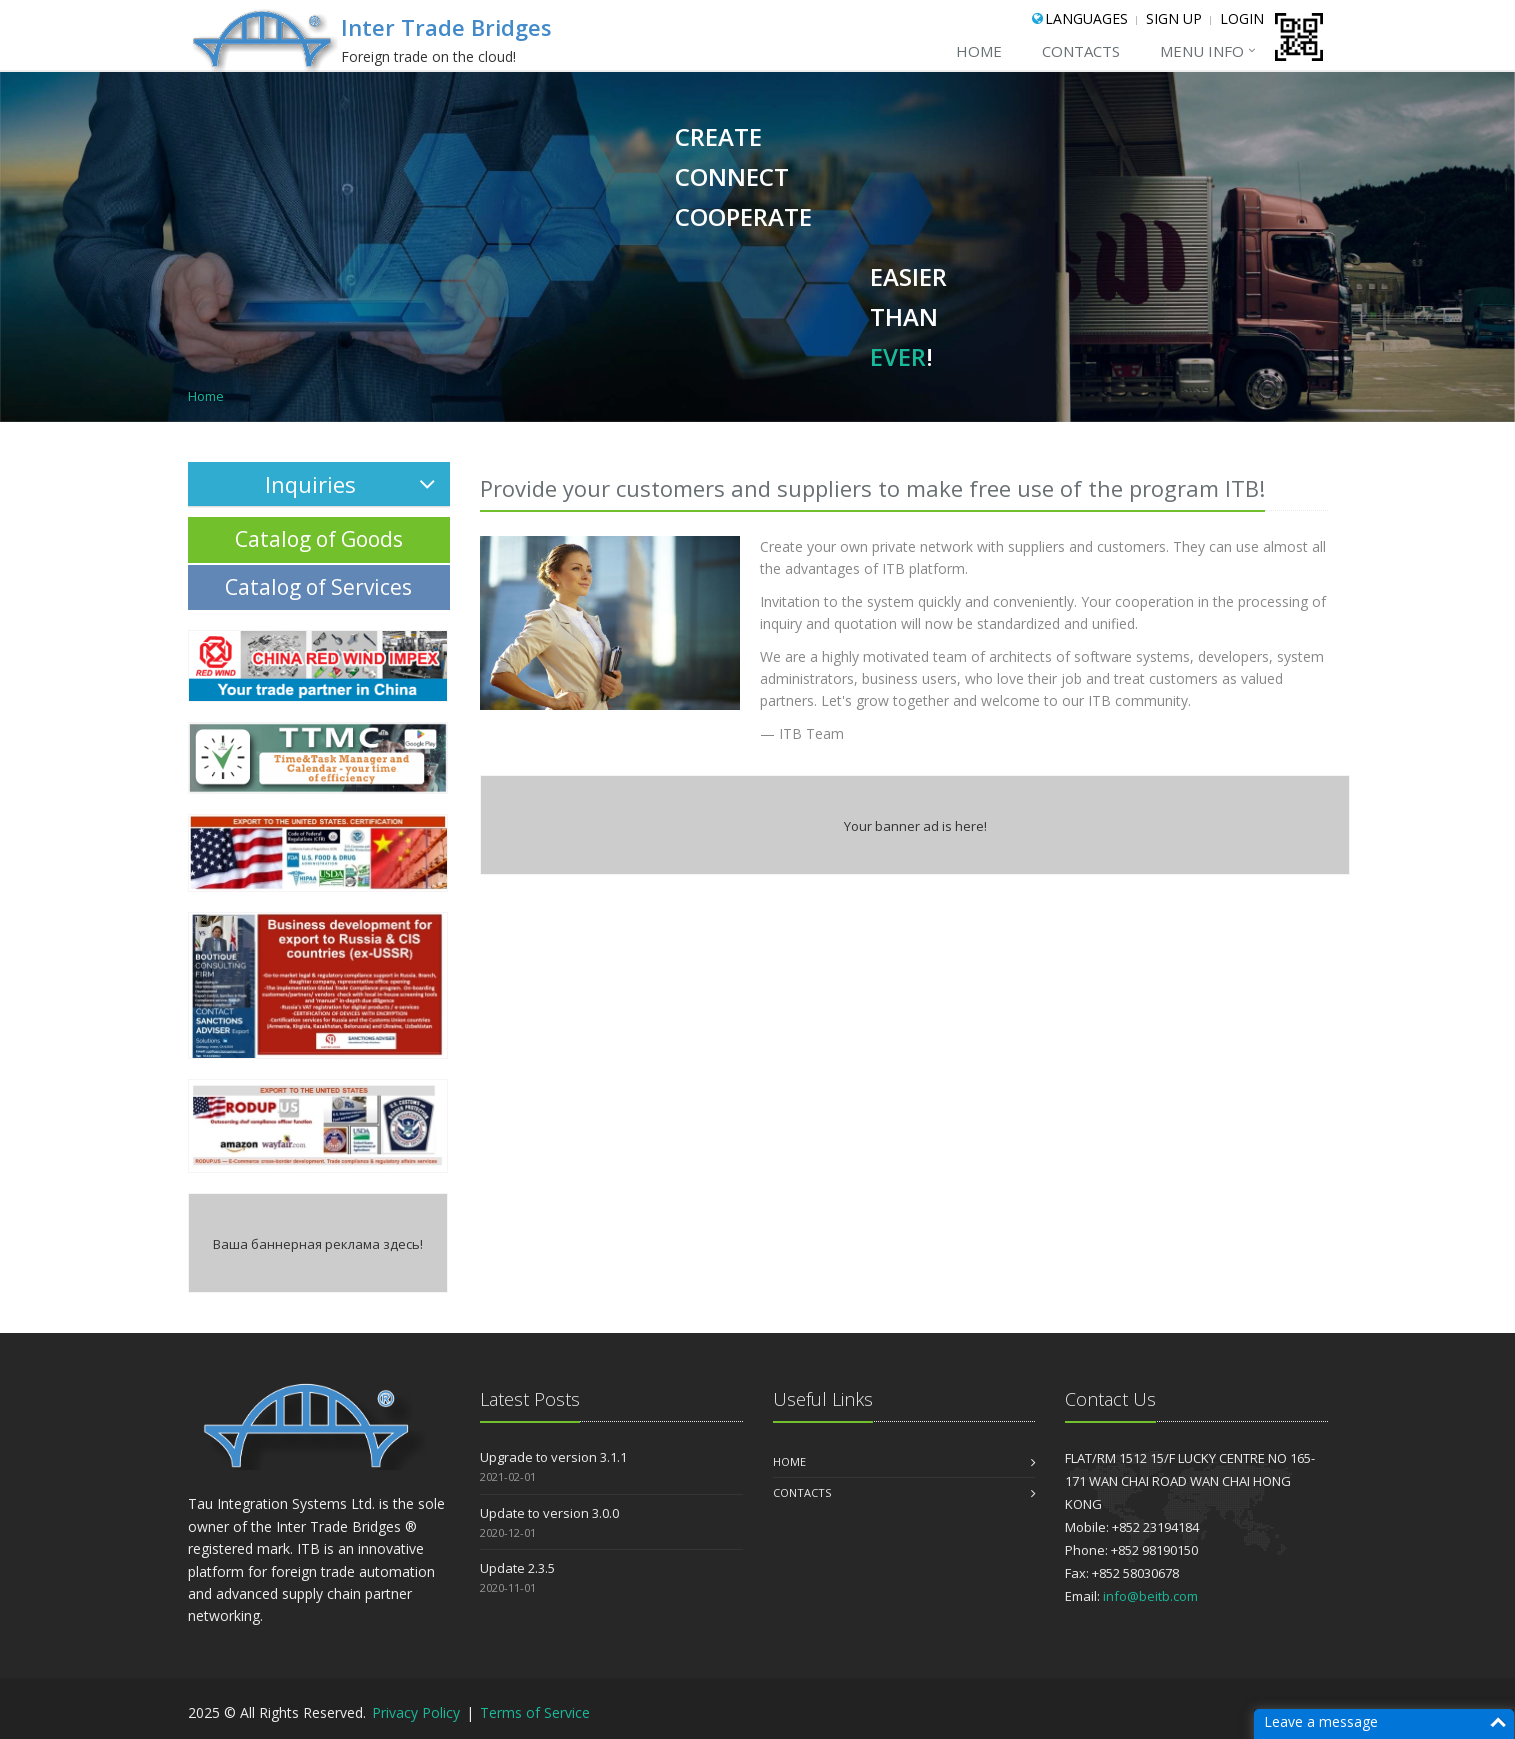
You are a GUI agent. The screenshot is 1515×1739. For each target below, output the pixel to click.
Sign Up (1174, 18)
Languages (1086, 18)
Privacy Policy (418, 1712)
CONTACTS (1081, 51)
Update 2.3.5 (517, 1568)
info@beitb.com (1150, 1596)
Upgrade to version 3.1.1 (553, 1457)
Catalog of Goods (319, 539)
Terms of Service (535, 1712)
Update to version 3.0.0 (549, 1513)
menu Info (1202, 51)
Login (1242, 18)
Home (979, 51)
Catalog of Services (318, 587)
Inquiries (350, 484)
